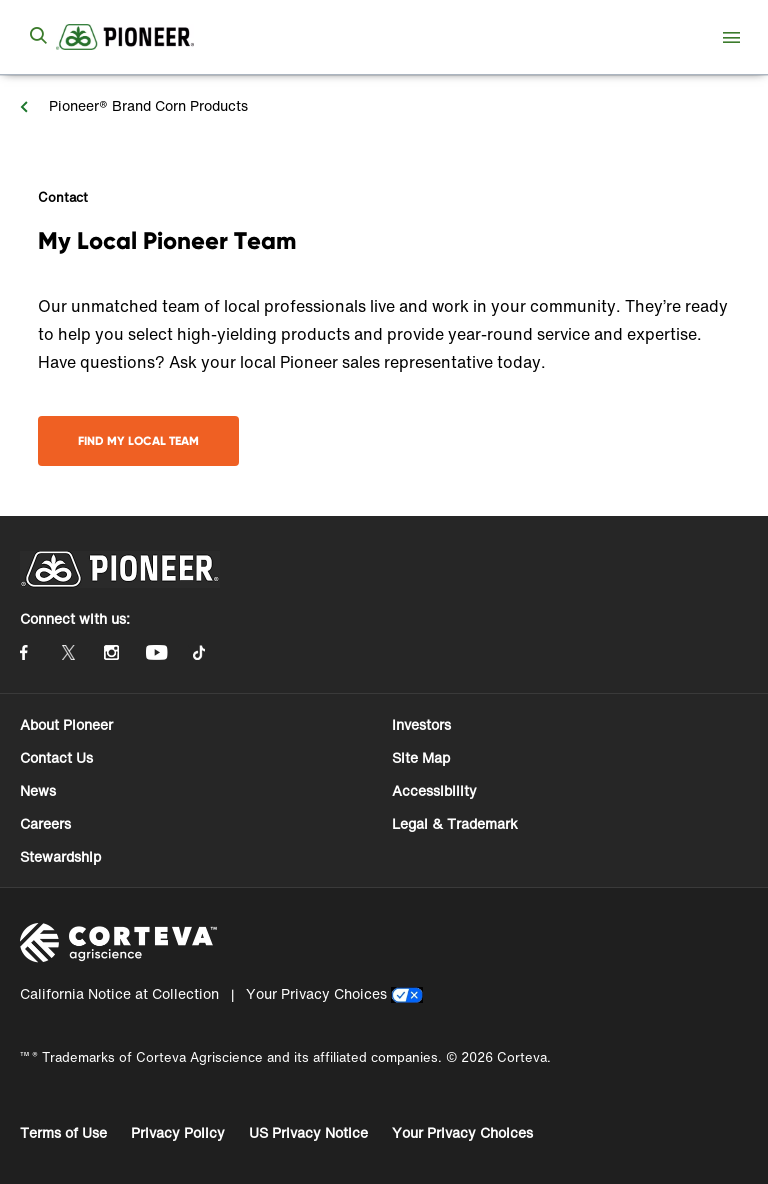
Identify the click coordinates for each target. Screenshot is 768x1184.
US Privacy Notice (308, 1132)
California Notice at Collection (119, 993)
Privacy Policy (178, 1132)
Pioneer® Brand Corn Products (146, 105)
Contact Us (56, 757)
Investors (421, 724)
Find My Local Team (138, 440)
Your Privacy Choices (316, 993)
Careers (45, 823)
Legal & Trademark (455, 823)
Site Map (421, 757)
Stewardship (60, 856)
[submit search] (38, 37)
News (38, 790)
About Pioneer (66, 724)
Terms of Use (63, 1132)
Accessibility (434, 790)
